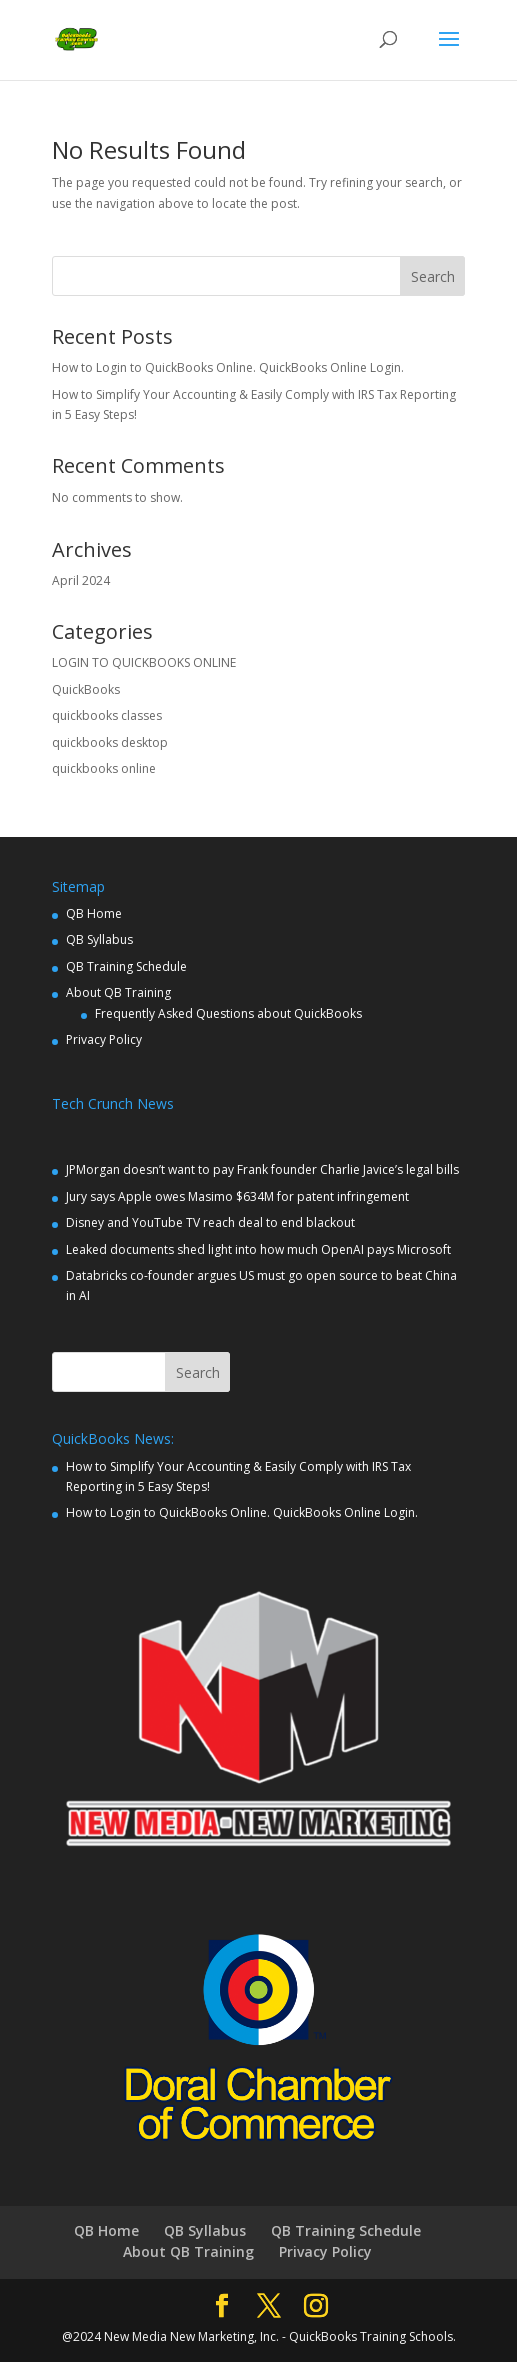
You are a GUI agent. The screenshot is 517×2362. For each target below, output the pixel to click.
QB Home (94, 913)
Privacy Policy (104, 1039)
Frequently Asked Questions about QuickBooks (228, 1013)
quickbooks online (104, 768)
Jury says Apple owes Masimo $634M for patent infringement (237, 1196)
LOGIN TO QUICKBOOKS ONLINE (144, 662)
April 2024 (81, 580)
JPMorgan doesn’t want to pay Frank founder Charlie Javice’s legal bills (262, 1169)
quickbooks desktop (110, 742)
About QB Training (118, 992)
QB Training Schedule (126, 966)
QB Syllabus (99, 939)
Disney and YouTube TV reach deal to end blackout (210, 1222)
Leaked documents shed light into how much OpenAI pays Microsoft (258, 1249)
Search (433, 276)
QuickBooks (86, 689)
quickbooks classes (107, 715)
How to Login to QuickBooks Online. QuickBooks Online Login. (228, 367)
